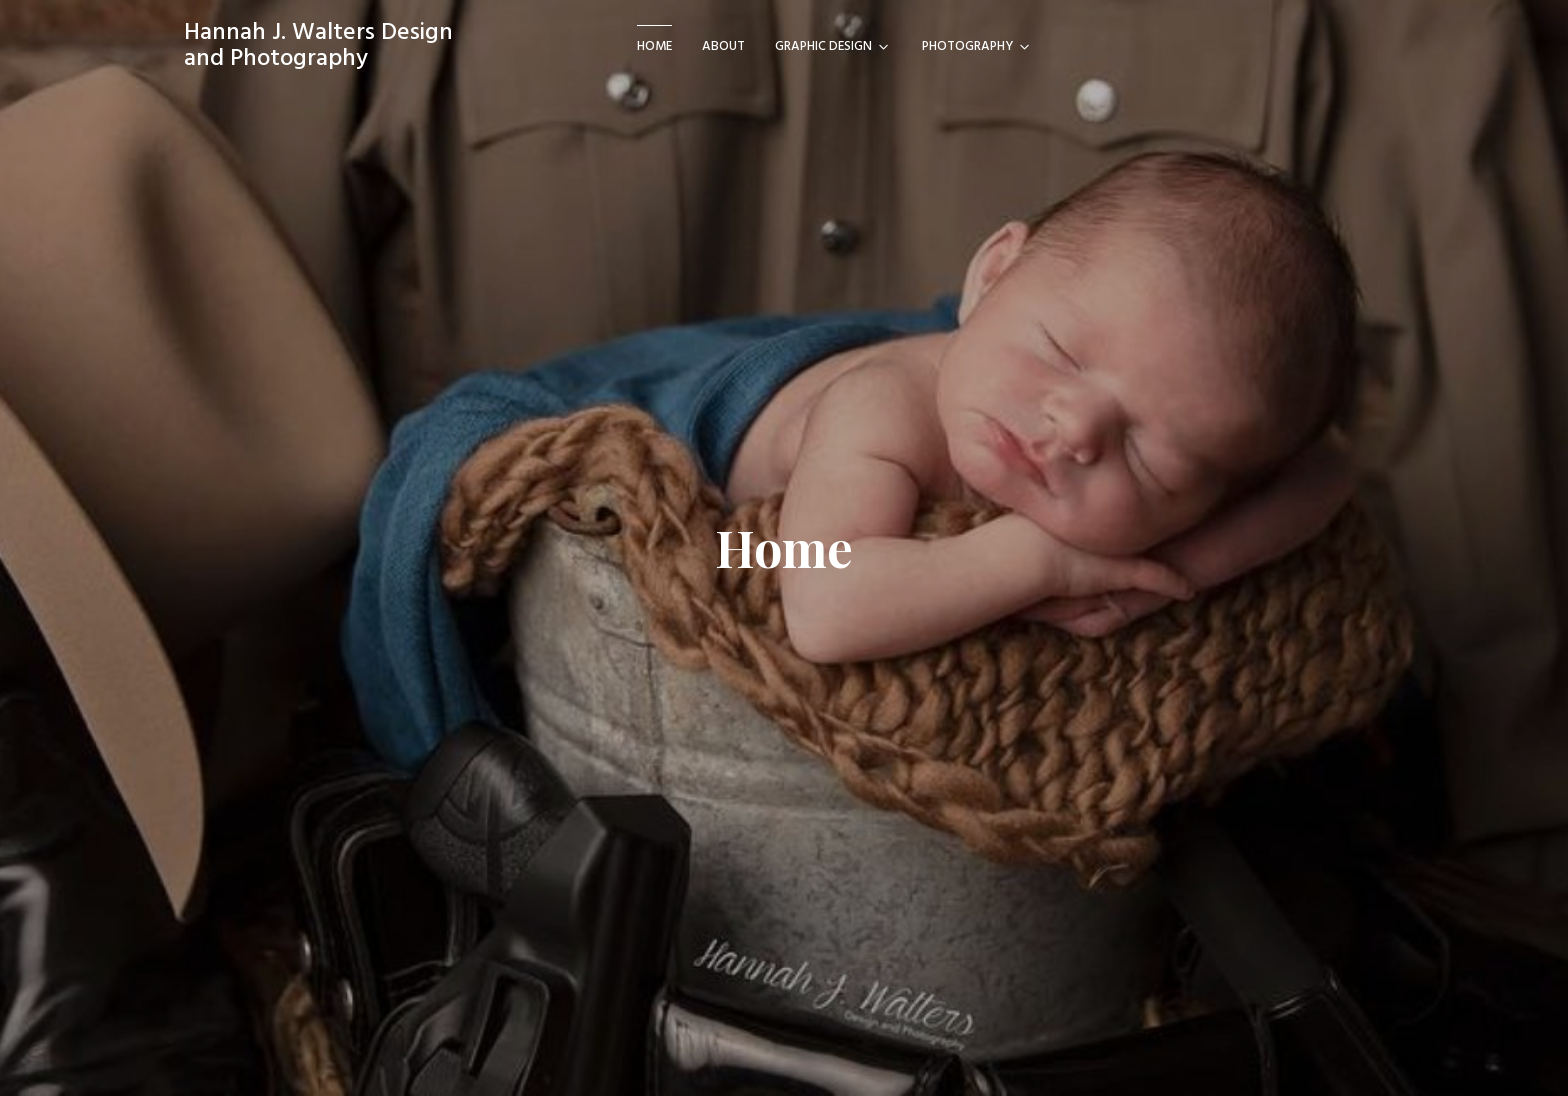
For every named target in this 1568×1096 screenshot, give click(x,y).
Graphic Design (823, 46)
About (723, 46)
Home (654, 46)
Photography (967, 46)
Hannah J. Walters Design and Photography (318, 46)
